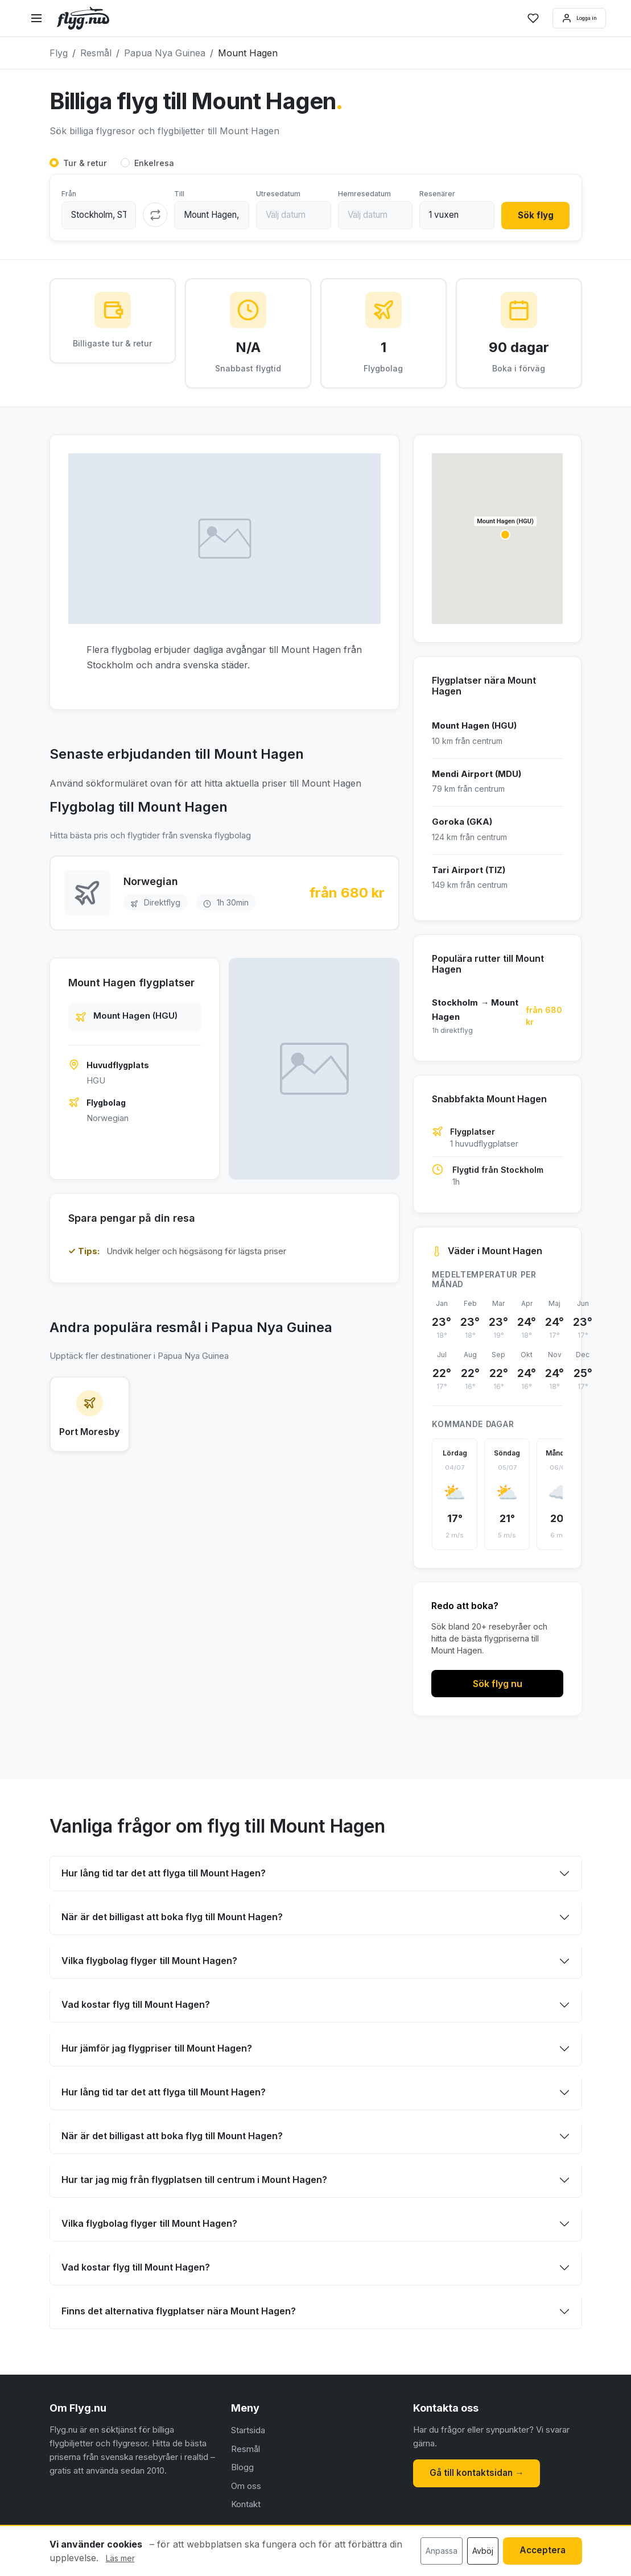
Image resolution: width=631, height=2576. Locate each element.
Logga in (568, 18)
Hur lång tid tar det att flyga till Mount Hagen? (163, 1875)
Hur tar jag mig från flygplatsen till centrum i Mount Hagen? (194, 2182)
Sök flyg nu (497, 1686)
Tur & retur (85, 163)
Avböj (479, 2551)
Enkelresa (154, 163)
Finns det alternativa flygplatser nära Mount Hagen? (178, 2313)
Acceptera (541, 2550)
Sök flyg (534, 215)
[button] (505, 537)
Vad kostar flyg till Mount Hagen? (135, 2006)
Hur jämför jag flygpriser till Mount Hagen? (156, 2050)
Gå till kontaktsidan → (478, 2474)
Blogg (242, 2469)
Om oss (246, 2488)
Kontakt (246, 2506)
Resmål (245, 2451)
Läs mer (120, 2558)
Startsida (248, 2432)
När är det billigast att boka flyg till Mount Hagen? (172, 1919)
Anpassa (438, 2551)
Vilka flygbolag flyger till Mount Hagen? (149, 1963)
